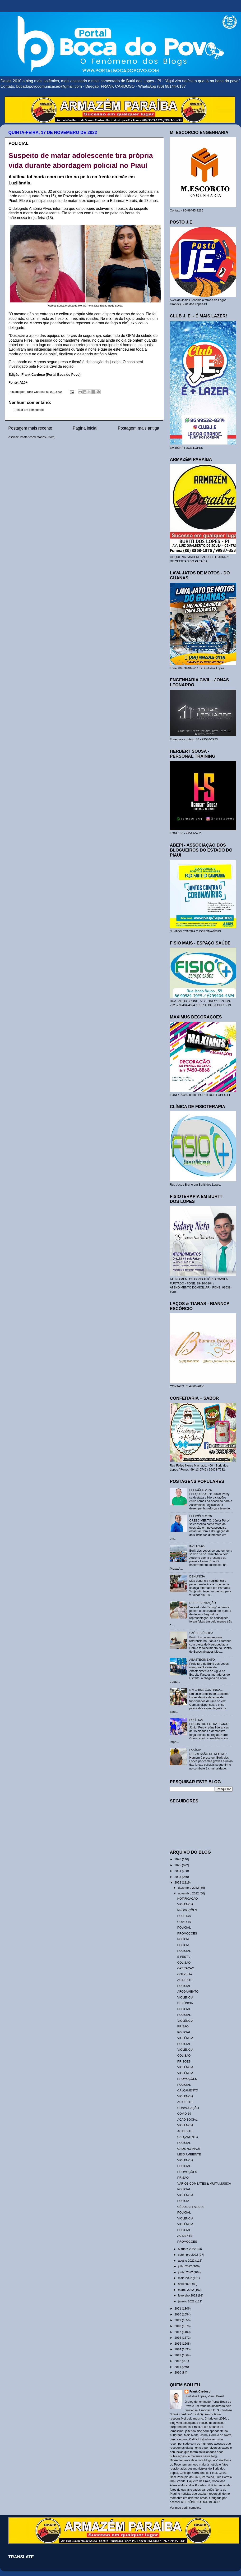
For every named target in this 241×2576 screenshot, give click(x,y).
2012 (178, 2361)
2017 (178, 2332)
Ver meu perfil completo (185, 2507)
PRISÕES (183, 2061)
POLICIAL (184, 1927)
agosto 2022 (186, 2260)
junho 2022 (186, 2272)
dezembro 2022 (189, 1887)
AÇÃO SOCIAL (187, 2119)
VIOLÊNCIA (185, 1904)
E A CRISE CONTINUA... (206, 1689)
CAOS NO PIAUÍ (188, 2148)
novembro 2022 (189, 1893)
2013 (178, 2355)
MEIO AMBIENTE (189, 2154)
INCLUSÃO (196, 1546)
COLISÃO (183, 1962)
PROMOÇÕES (187, 1910)
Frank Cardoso (199, 2391)
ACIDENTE (184, 1980)
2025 (178, 1865)
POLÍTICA (196, 1720)
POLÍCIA (195, 1749)
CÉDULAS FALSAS (190, 2207)
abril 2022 (185, 2284)
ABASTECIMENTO (202, 1659)
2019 (178, 2320)
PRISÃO (183, 2026)
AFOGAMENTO (187, 1991)
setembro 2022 (188, 2254)
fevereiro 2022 (188, 2295)
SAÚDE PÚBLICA (201, 1633)
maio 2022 (185, 2278)
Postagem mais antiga (138, 428)
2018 (178, 2326)
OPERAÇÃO (185, 1968)
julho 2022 (185, 2266)
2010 (178, 2372)
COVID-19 (184, 1922)
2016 (178, 2337)
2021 (178, 2308)
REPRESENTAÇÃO (202, 1603)
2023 (178, 1877)
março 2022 (186, 2290)
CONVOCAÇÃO (188, 2108)
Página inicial (85, 428)
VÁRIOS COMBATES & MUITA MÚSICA (204, 2183)
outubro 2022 (187, 2249)
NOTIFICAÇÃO (187, 1898)
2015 (178, 2343)
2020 (178, 2314)
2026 (178, 1859)
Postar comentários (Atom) (38, 437)
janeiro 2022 (186, 2301)
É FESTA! (183, 1956)
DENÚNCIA (197, 1576)
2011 (178, 2367)
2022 (178, 1882)
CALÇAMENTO (187, 2090)
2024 (178, 1871)
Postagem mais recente (30, 428)
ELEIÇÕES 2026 (200, 1490)
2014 (178, 2349)
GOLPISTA (184, 1974)
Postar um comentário (29, 410)
